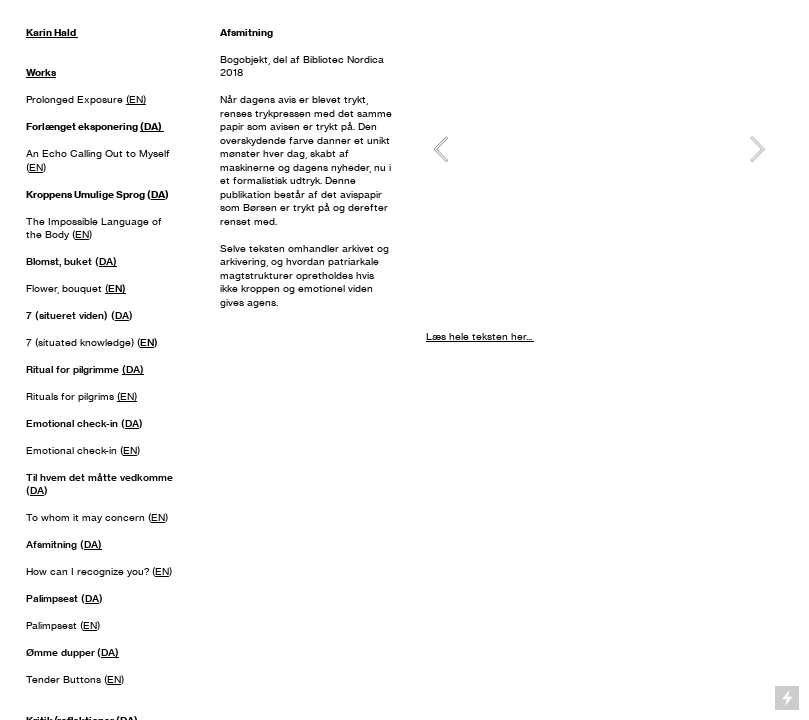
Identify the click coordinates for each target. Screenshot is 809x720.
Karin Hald (52, 32)
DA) (108, 261)
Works (41, 72)
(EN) (136, 99)
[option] (599, 149)
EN (36, 167)
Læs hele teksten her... (480, 336)
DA (158, 194)
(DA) (152, 126)
